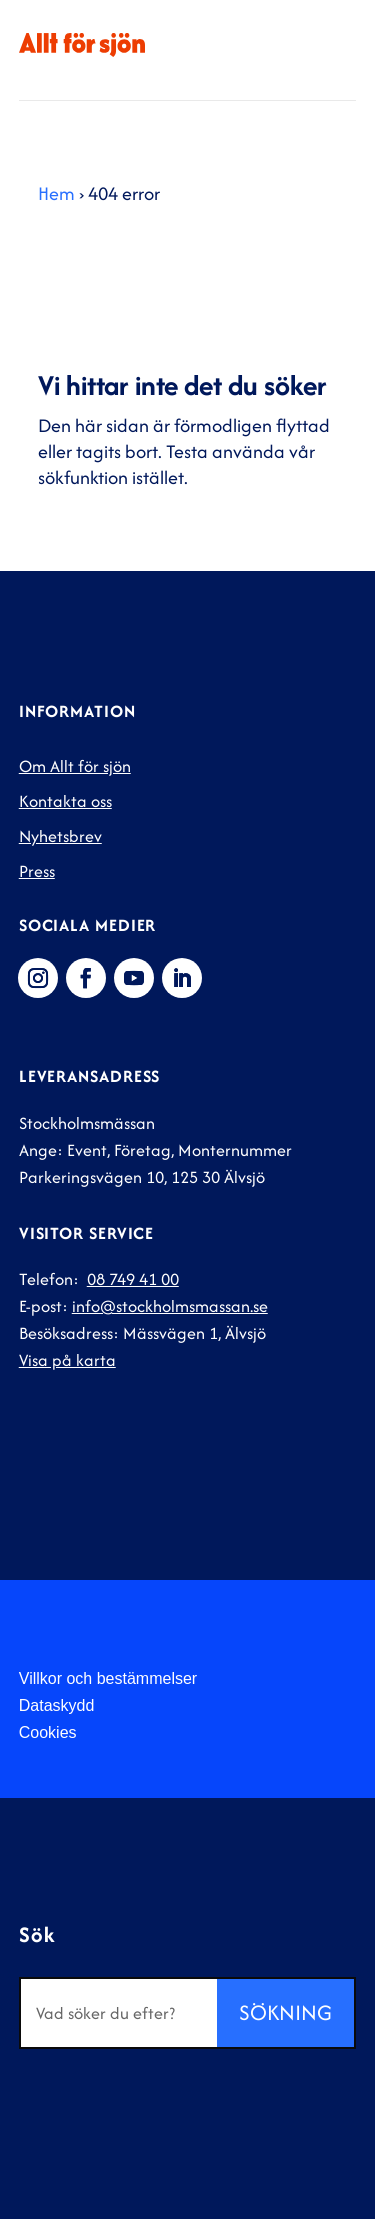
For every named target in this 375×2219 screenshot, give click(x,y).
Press (37, 871)
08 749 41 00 (133, 1279)
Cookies (48, 1732)
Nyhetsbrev (60, 836)
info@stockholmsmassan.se (170, 1306)
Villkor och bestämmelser (108, 1678)
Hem (56, 193)
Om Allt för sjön (75, 766)
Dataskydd (57, 1705)
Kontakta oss (65, 801)
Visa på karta (67, 1360)
